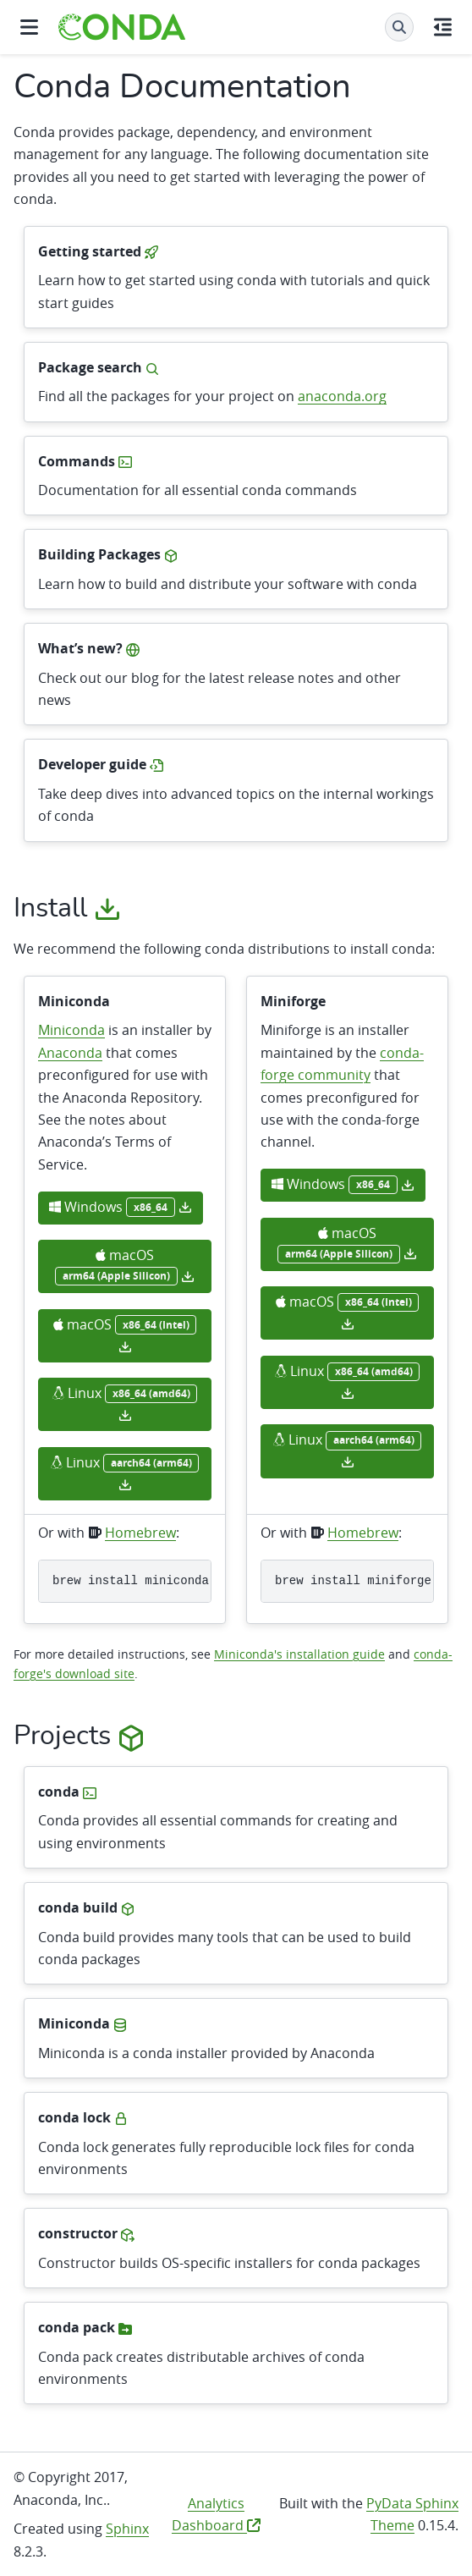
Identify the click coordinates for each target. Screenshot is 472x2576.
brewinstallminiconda (130, 1581)
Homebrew (140, 1532)
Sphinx (127, 2528)
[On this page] (442, 27)
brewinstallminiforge (353, 1581)
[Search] (399, 27)
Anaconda (70, 1052)
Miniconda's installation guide (299, 1654)
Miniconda (71, 1030)
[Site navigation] (29, 27)
